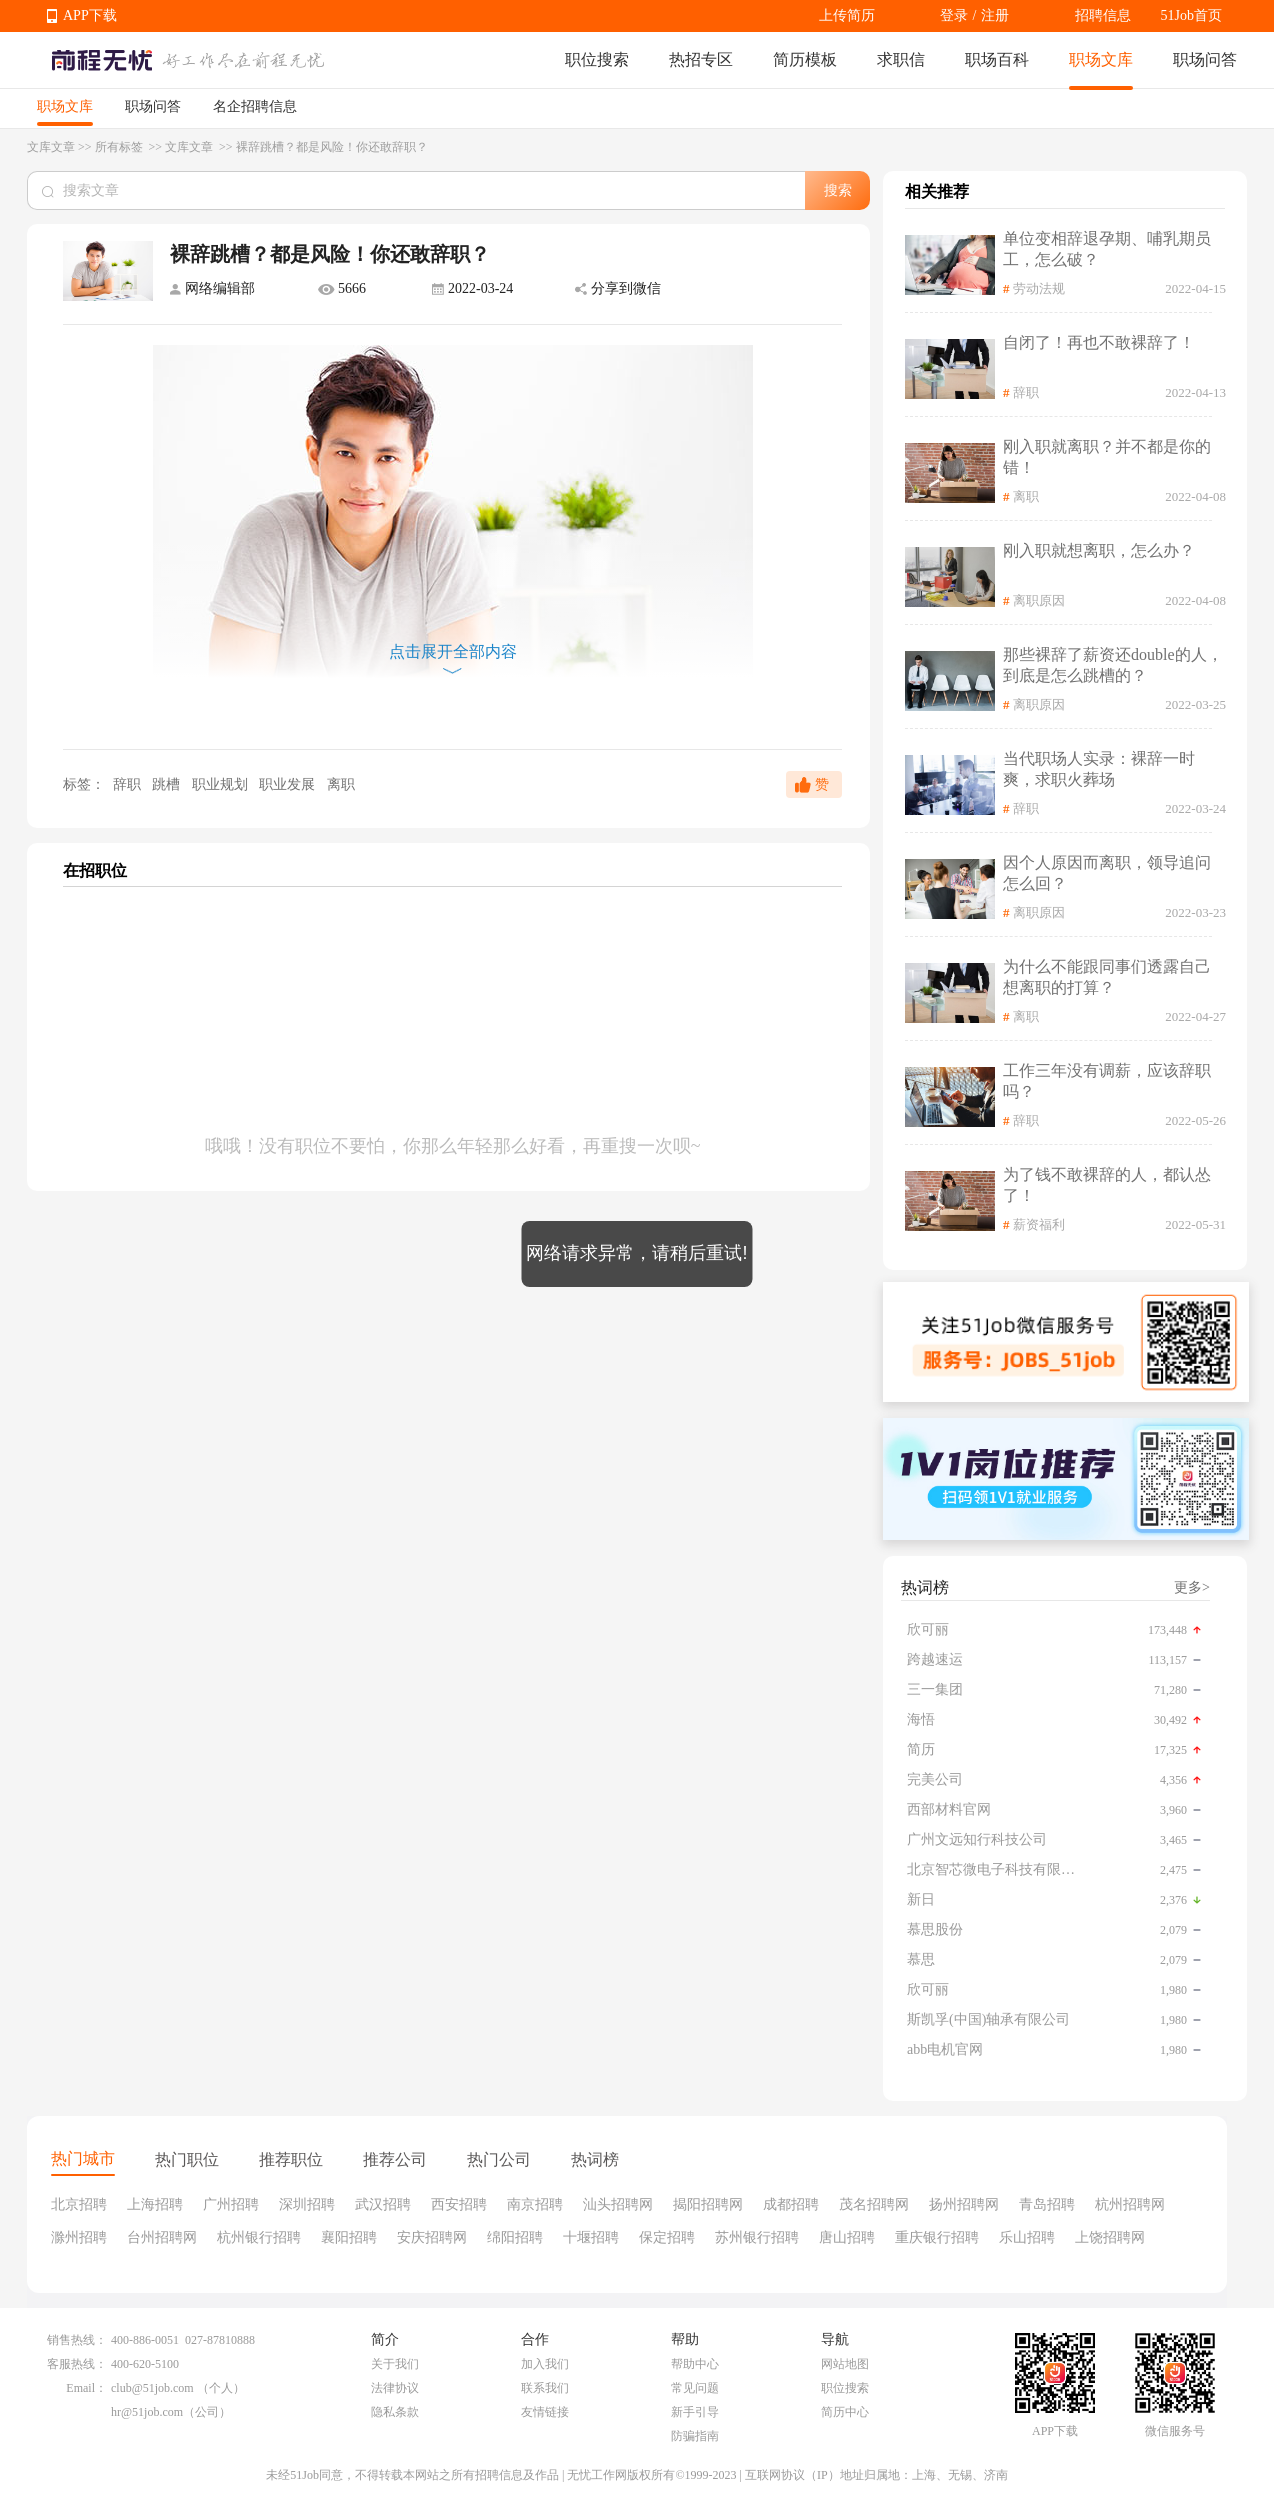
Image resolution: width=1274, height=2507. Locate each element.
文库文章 (51, 147)
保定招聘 (667, 2237)
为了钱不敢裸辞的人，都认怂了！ (1107, 1185)
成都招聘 (791, 2204)
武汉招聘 (383, 2204)
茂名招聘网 (874, 2204)
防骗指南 (695, 2436)
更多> (1192, 1587)
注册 (995, 15)
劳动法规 (1039, 288)
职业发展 (289, 784)
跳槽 (168, 784)
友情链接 (545, 2412)
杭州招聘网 (1130, 2204)
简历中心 (845, 2412)
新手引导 (695, 2412)
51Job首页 (1191, 15)
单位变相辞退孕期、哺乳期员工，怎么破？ (1107, 249)
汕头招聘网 (618, 2204)
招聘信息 (1103, 15)
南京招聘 (535, 2204)
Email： (86, 2388)
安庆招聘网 (432, 2237)
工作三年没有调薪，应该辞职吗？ (1107, 1081)
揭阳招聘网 (708, 2204)
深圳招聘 (307, 2204)
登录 (954, 15)
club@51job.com (152, 2388)
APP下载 (90, 15)
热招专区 (701, 59)
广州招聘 (231, 2204)
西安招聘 (459, 2204)
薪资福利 (1039, 1224)
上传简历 (847, 15)
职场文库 (1101, 59)
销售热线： (77, 2340)
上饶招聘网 (1110, 2237)
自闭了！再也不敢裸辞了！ (1099, 342)
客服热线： (77, 2364)
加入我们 (545, 2364)
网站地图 (845, 2364)
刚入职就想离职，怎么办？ (1099, 550)
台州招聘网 (162, 2237)
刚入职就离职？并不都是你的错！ (1107, 457)
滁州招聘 (79, 2237)
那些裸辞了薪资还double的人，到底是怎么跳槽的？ (1113, 665)
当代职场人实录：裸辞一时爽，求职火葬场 (1099, 769)
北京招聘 (79, 2204)
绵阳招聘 (515, 2237)
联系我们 (545, 2388)
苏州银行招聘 (757, 2237)
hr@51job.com (147, 2412)
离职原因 (1039, 600)
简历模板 (805, 59)
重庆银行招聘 (937, 2237)
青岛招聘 (1047, 2204)
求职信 (901, 59)
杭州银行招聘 (259, 2237)
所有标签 (120, 147)
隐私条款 (395, 2412)
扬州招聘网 (964, 2204)
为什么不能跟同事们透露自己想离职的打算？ (1107, 977)
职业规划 (222, 784)
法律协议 (395, 2388)
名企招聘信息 (255, 106)
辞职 (126, 784)
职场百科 (997, 59)
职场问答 (1205, 59)
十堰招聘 (591, 2237)
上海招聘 (155, 2204)
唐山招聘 (847, 2237)
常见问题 (695, 2388)
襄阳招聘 (349, 2237)
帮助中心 (695, 2364)
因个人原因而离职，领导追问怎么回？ (1107, 873)
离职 (341, 784)
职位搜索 (597, 59)
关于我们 (395, 2364)
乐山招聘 (1027, 2237)
